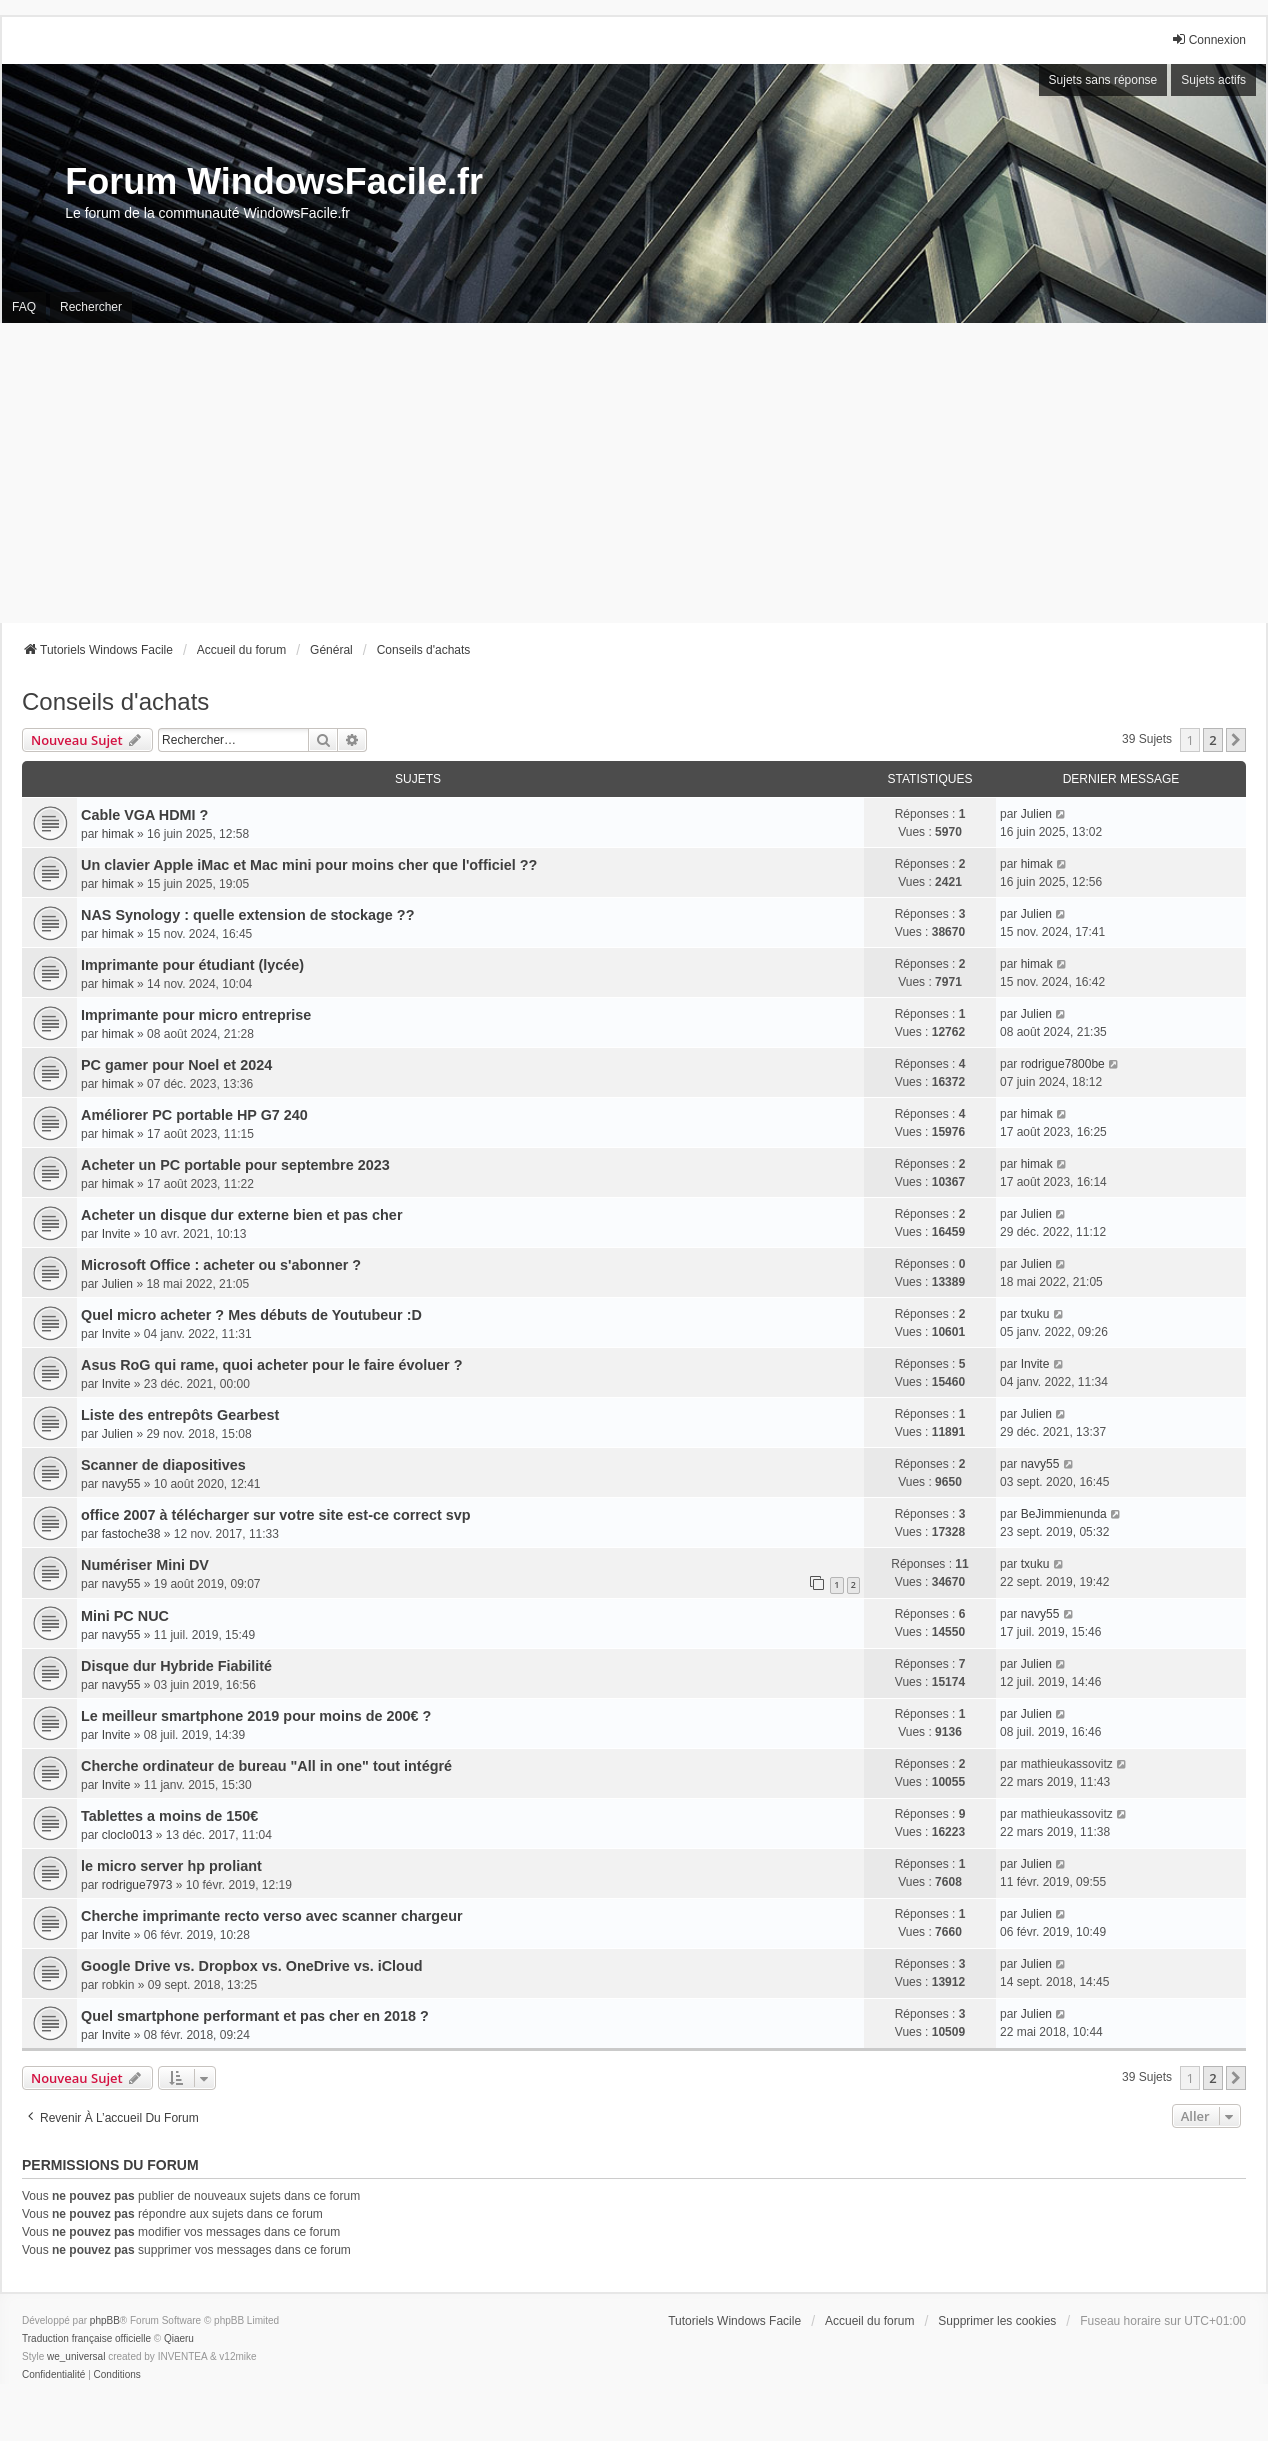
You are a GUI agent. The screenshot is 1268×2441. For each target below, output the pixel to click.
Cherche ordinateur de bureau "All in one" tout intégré (266, 1766)
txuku (1035, 1314)
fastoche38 (131, 1534)
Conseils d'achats (115, 701)
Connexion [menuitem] (1208, 39)
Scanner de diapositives (163, 1465)
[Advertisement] (634, 473)
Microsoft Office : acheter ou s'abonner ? (221, 1265)
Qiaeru (179, 2338)
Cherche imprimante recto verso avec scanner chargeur (272, 1916)
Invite (116, 1234)
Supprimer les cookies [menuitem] (997, 2321)
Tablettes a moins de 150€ (169, 1816)
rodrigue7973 (137, 1885)
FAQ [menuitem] (24, 307)
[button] (1236, 740)
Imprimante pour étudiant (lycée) (192, 965)
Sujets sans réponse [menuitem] (1103, 80)
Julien (1036, 814)
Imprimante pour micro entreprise (196, 1015)
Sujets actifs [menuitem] (1213, 80)
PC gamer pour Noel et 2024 (176, 1065)
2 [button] (1212, 740)
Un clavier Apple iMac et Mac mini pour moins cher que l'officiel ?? (309, 865)
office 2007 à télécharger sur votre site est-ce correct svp (276, 1515)
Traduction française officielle (86, 2338)
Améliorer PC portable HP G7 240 (194, 1115)
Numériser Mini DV (145, 1565)
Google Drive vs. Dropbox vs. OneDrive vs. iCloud (251, 1966)
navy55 (121, 1484)
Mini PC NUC (125, 1616)
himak (118, 834)
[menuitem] (53, 2375)
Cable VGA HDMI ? (144, 815)
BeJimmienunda (1064, 1514)
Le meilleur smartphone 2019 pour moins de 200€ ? (256, 1716)
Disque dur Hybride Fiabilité (176, 1666)
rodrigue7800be (1063, 1064)
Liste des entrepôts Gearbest (180, 1415)
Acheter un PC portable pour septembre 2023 (235, 1165)
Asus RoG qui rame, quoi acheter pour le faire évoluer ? (271, 1365)
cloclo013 (127, 1835)
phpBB (105, 2320)
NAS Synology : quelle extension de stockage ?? (247, 915)
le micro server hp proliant (171, 1866)
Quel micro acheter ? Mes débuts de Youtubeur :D (251, 1315)
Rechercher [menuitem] (91, 307)
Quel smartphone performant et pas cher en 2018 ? (255, 2016)
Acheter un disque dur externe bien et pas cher (241, 1215)
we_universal (76, 2356)
